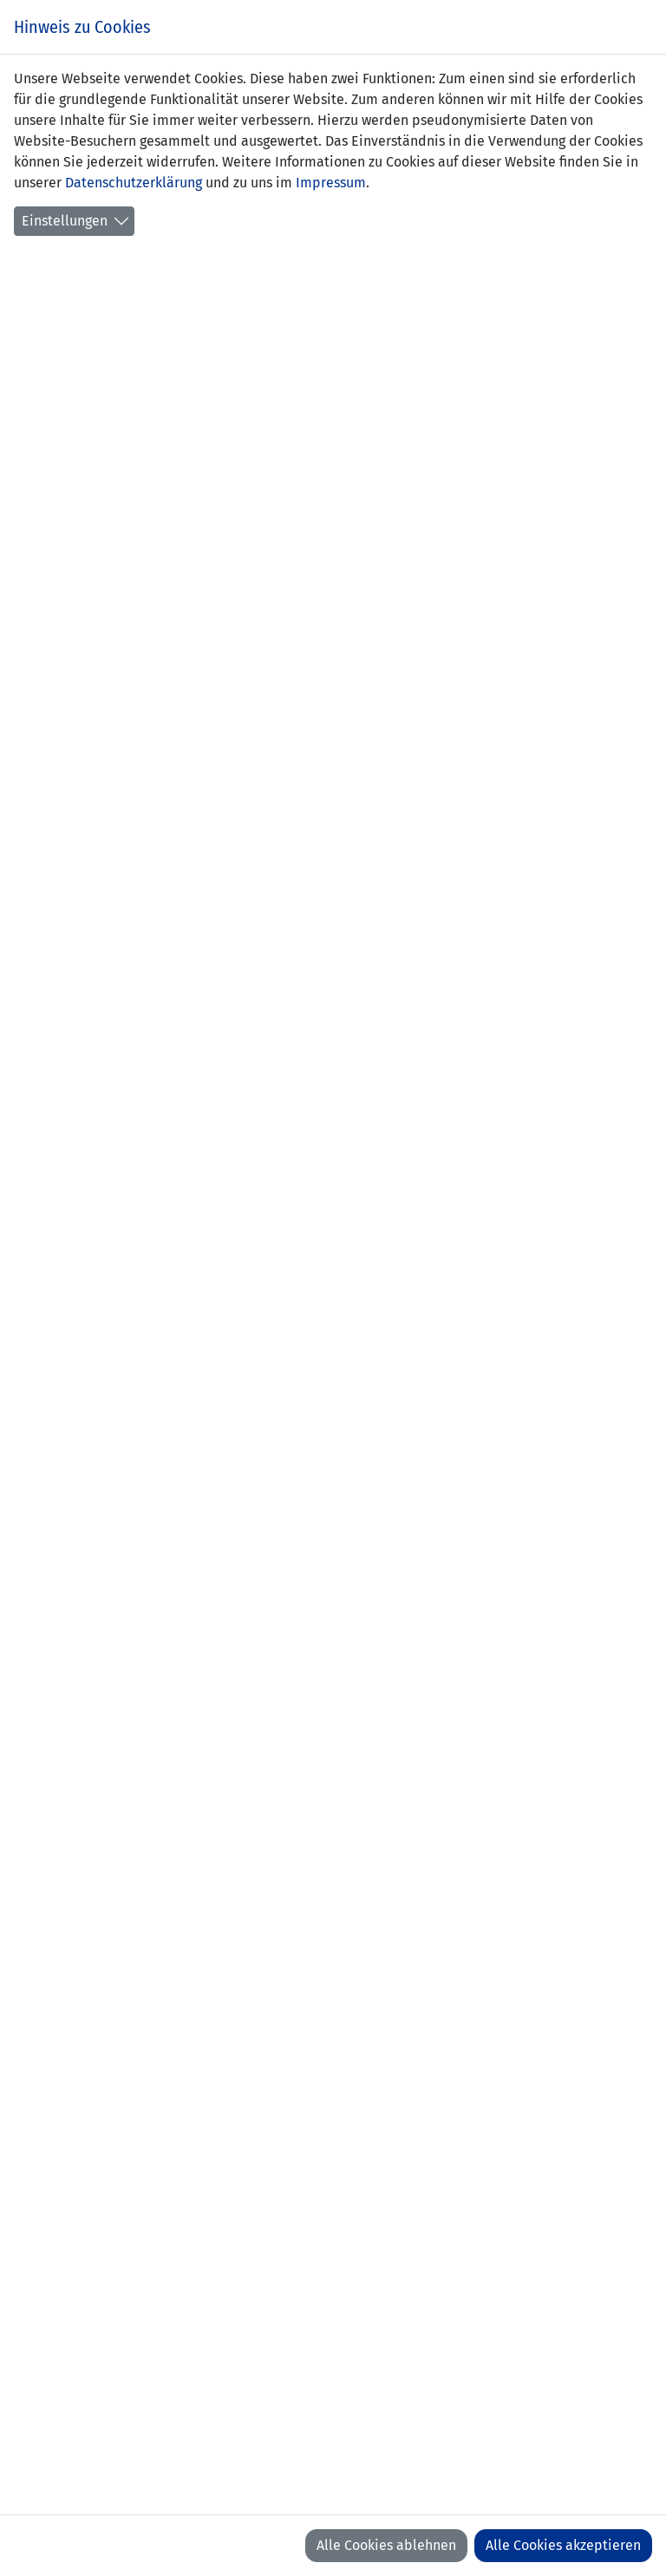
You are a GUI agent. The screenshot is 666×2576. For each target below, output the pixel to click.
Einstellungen (65, 220)
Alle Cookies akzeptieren (563, 2545)
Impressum (331, 182)
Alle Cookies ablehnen (386, 2545)
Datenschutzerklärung (133, 182)
